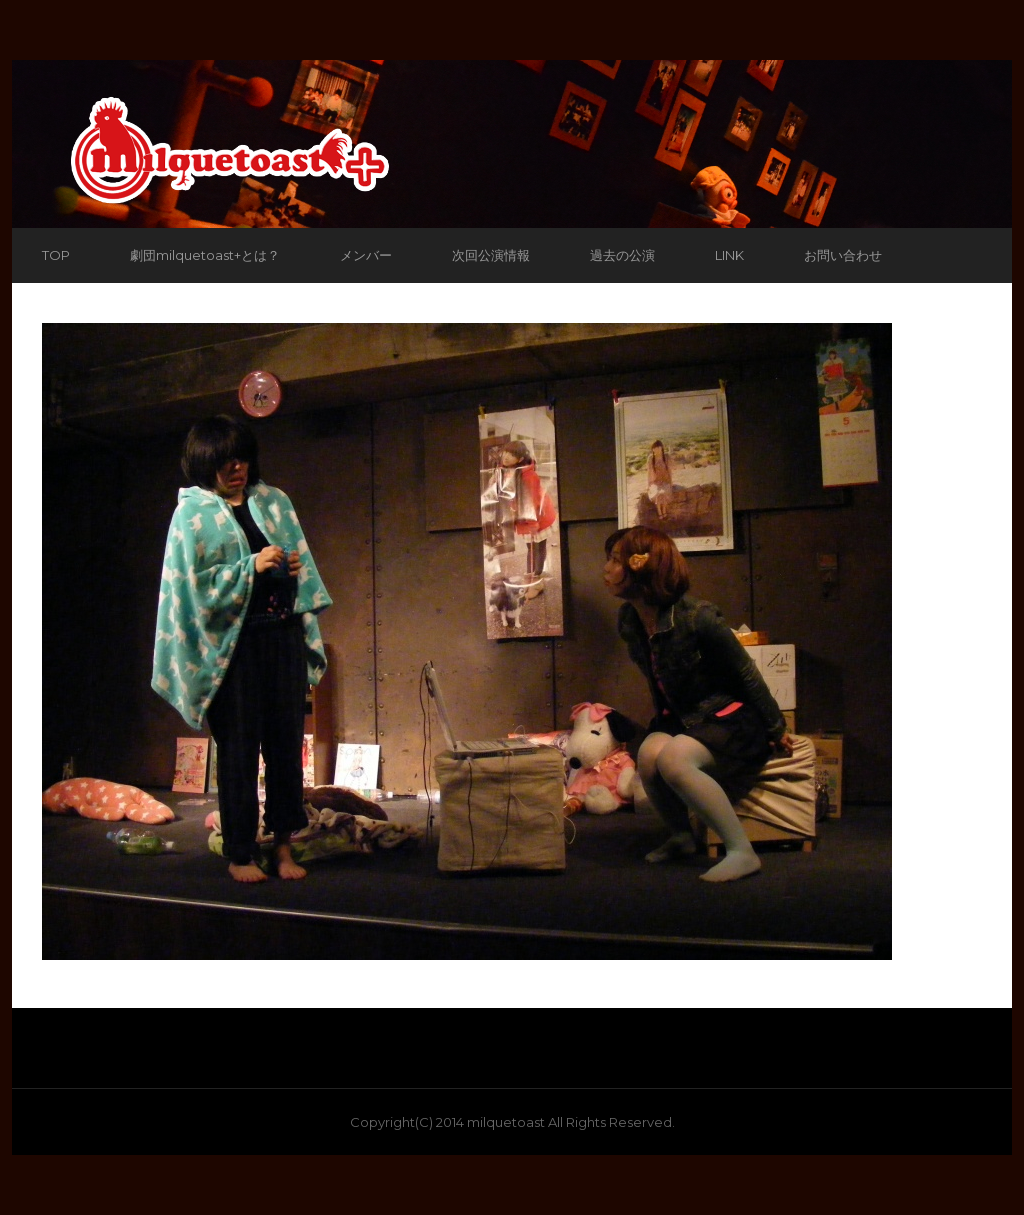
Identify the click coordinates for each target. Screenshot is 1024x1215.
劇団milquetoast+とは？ (205, 255)
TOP (56, 255)
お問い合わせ (843, 255)
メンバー (366, 255)
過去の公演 (622, 255)
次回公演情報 (491, 255)
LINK (729, 255)
